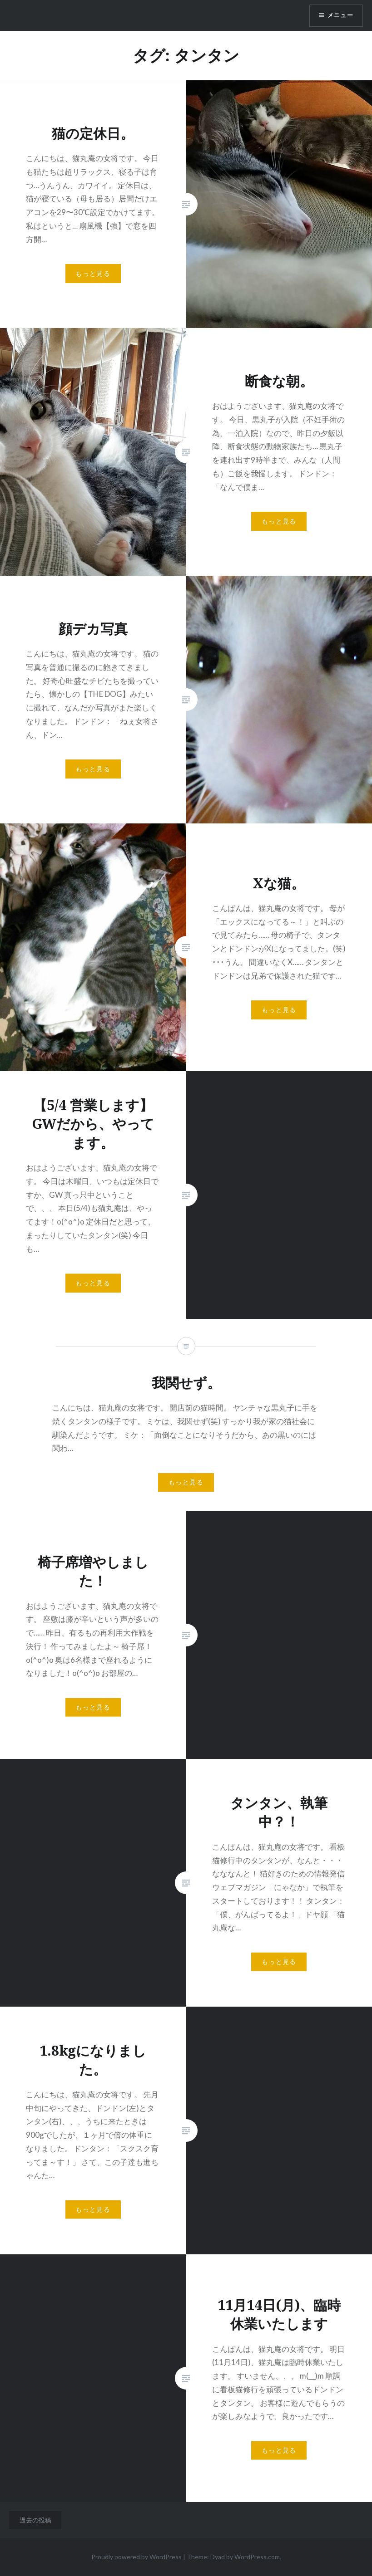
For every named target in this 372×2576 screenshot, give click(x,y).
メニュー (339, 16)
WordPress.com (257, 2557)
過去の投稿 (35, 2520)
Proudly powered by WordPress (136, 2557)
